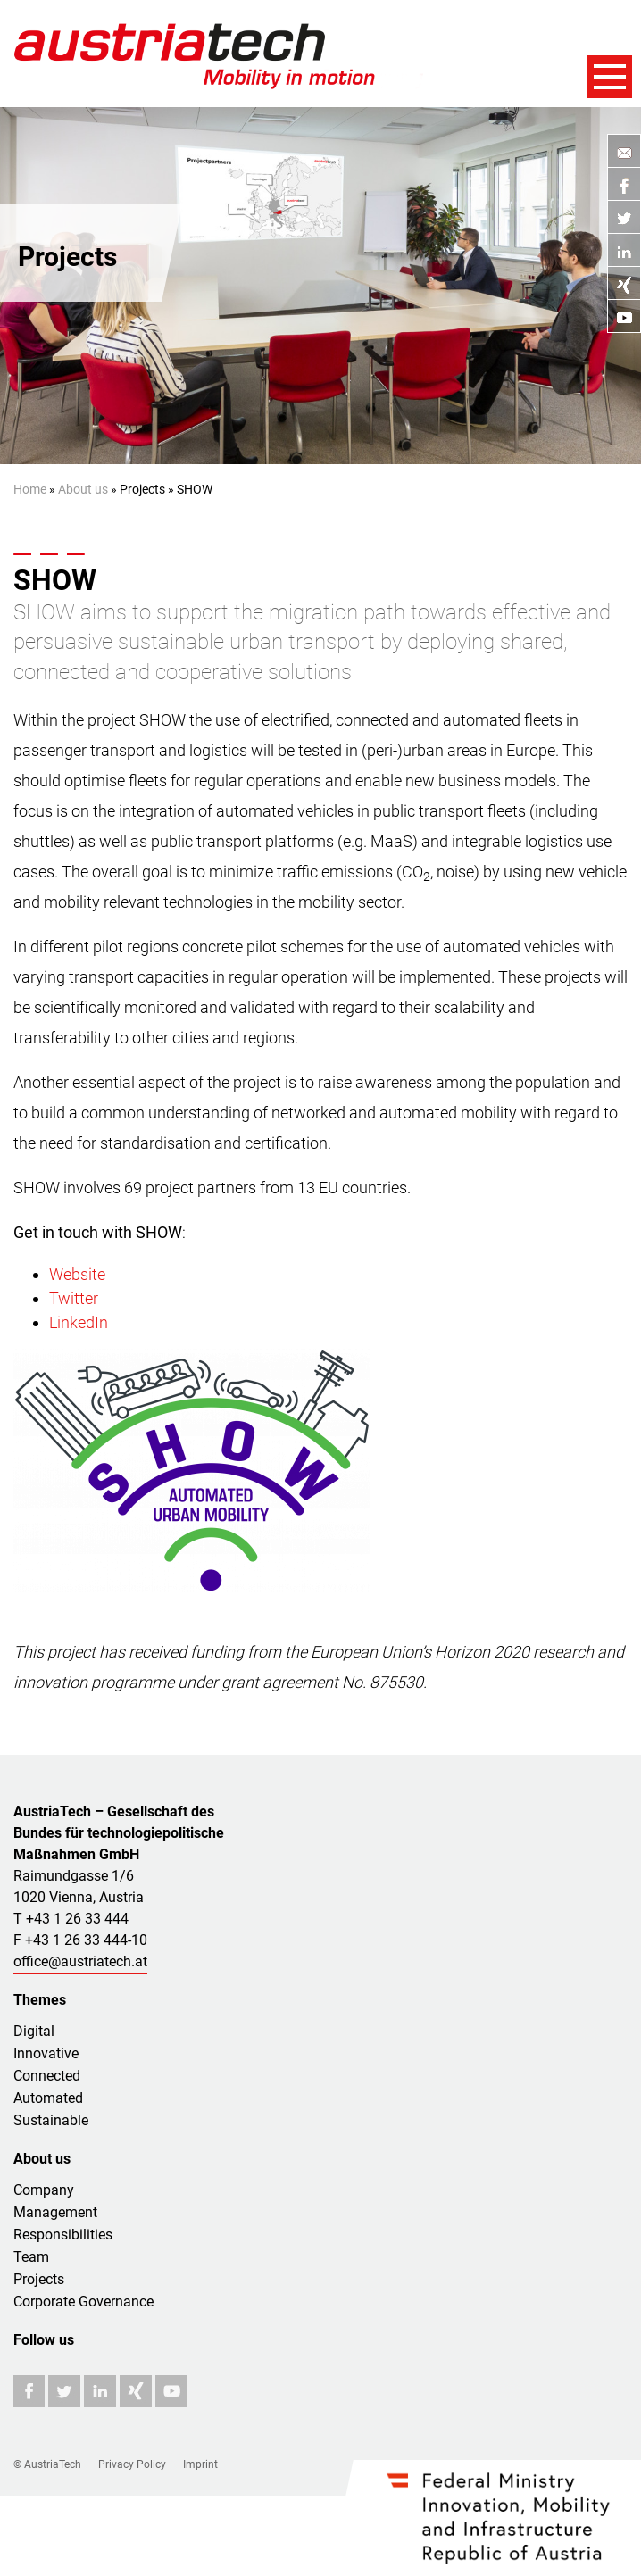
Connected (46, 2075)
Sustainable (50, 2120)
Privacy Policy (132, 2464)
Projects (38, 2279)
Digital (33, 2031)
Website (77, 1274)
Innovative (46, 2053)
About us (83, 489)
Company (43, 2189)
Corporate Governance (83, 2301)
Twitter (73, 1298)
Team (31, 2256)
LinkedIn (78, 1322)
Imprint (200, 2464)
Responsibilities (62, 2234)
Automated (48, 2098)
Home (29, 489)
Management (55, 2212)
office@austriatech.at (80, 1961)
